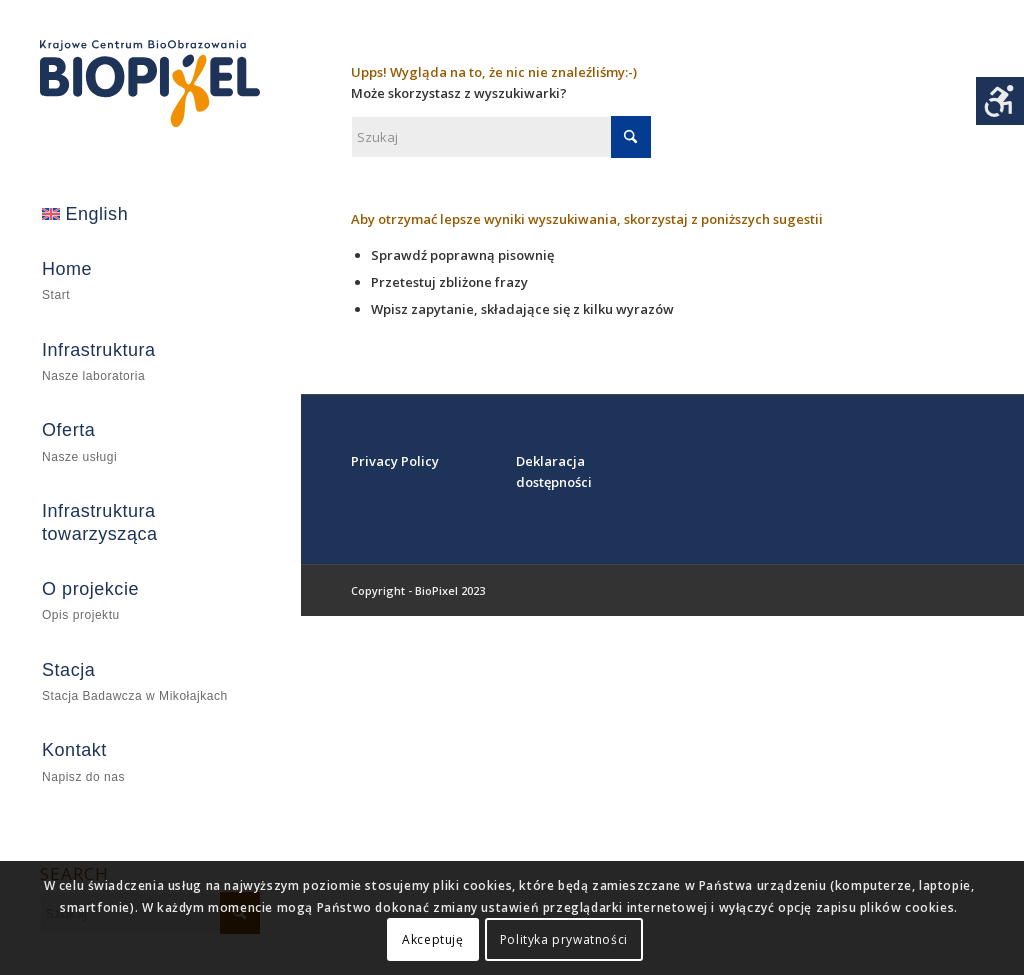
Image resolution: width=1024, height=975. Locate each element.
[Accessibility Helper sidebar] (1000, 101)
